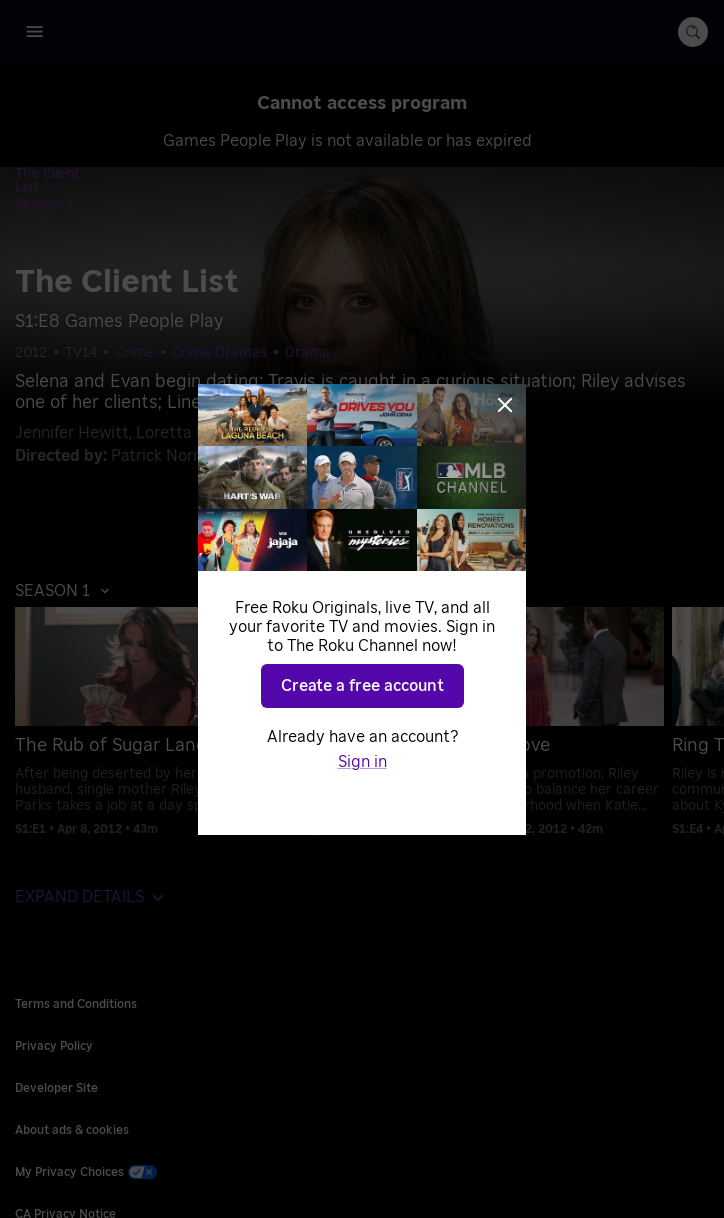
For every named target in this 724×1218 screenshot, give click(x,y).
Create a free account (362, 686)
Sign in (362, 762)
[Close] (505, 405)
